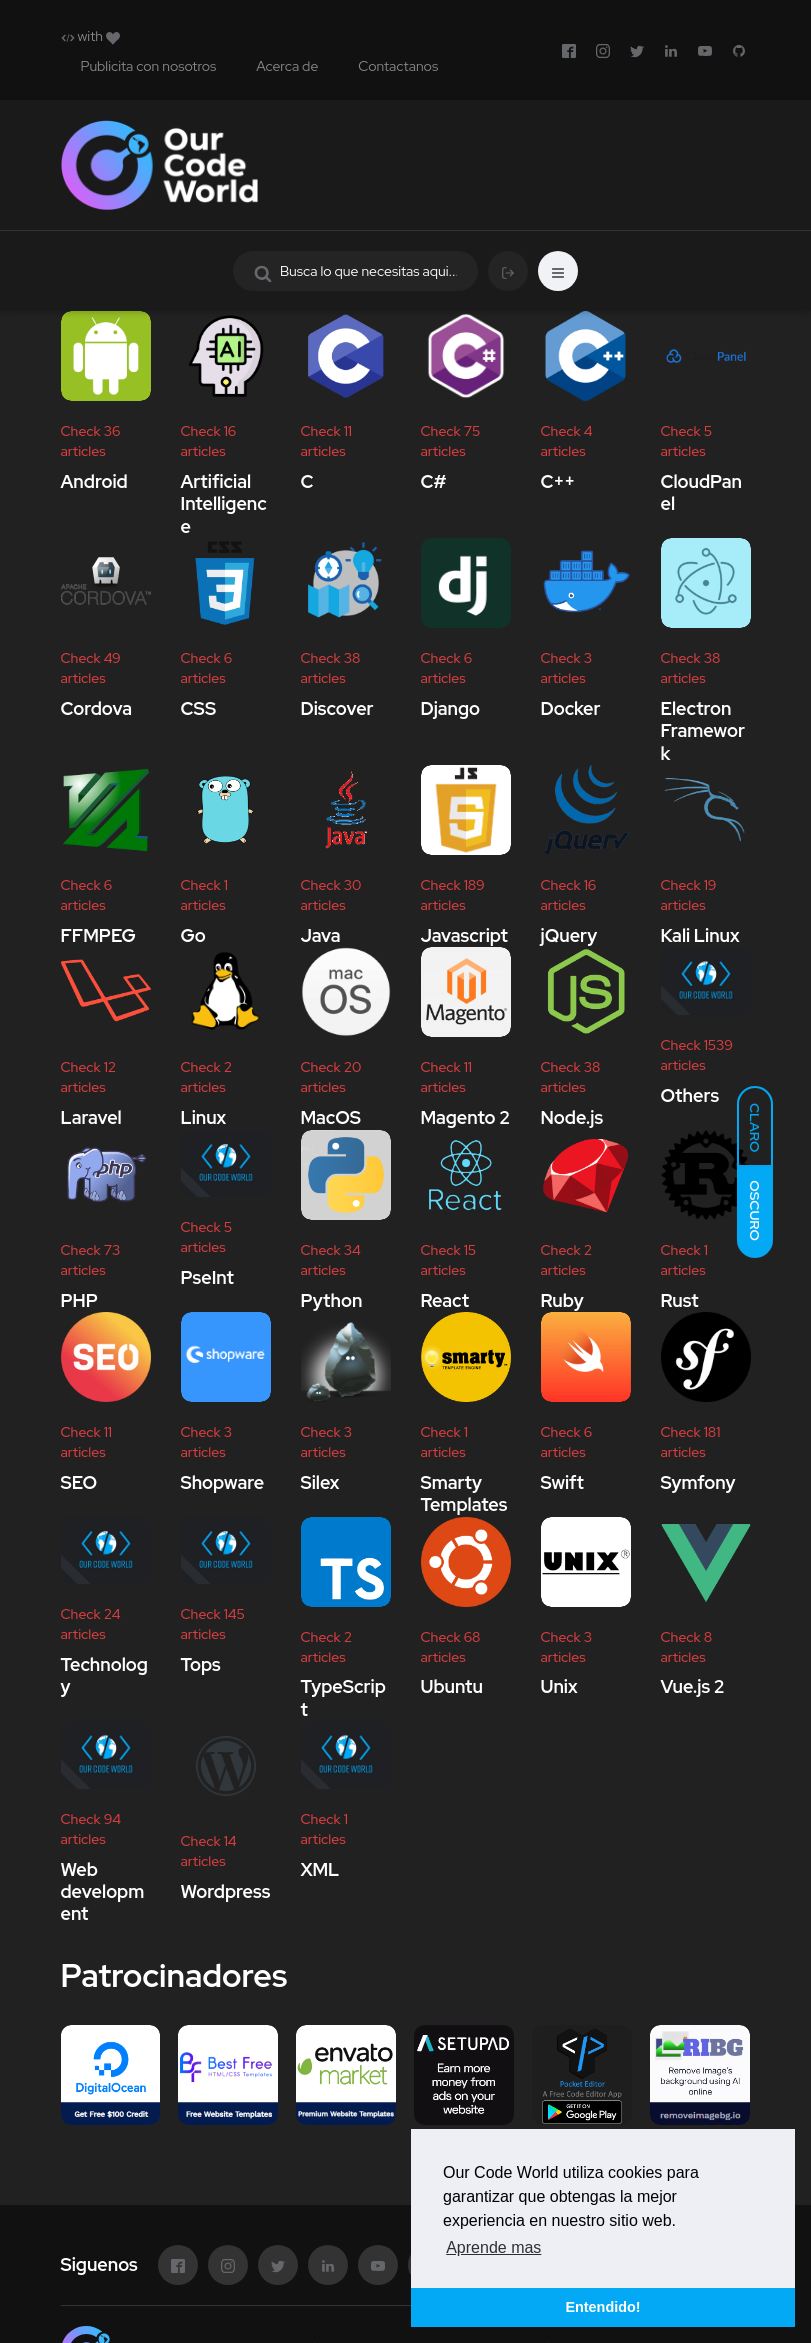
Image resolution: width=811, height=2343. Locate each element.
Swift (562, 1482)
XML (320, 1869)
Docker (571, 708)
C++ (558, 481)
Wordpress (226, 1891)
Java (321, 935)
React (445, 1300)
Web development (103, 1892)
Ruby (562, 1300)
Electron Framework (703, 731)
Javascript (464, 935)
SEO (79, 1482)
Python (332, 1300)
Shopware (223, 1482)
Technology (104, 1675)
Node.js (572, 1117)
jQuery (569, 935)
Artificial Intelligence (224, 504)
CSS (199, 708)
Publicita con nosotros (149, 66)
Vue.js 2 (693, 1687)
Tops (201, 1664)
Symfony (698, 1482)
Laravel (91, 1117)
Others (690, 1095)
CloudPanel (701, 492)
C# (434, 481)
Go (193, 935)
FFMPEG (98, 935)
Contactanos (398, 66)
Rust (680, 1300)
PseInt (207, 1277)
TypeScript (343, 1698)
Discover (337, 708)
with (90, 36)
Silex (320, 1482)
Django (451, 708)
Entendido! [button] (602, 2307)
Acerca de (287, 66)
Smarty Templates (464, 1493)
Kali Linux (700, 935)
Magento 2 (466, 1117)
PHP (79, 1300)
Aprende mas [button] (493, 2247)
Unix (559, 1687)
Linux (204, 1117)
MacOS (331, 1117)
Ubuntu (452, 1687)
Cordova (97, 708)
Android (94, 481)
